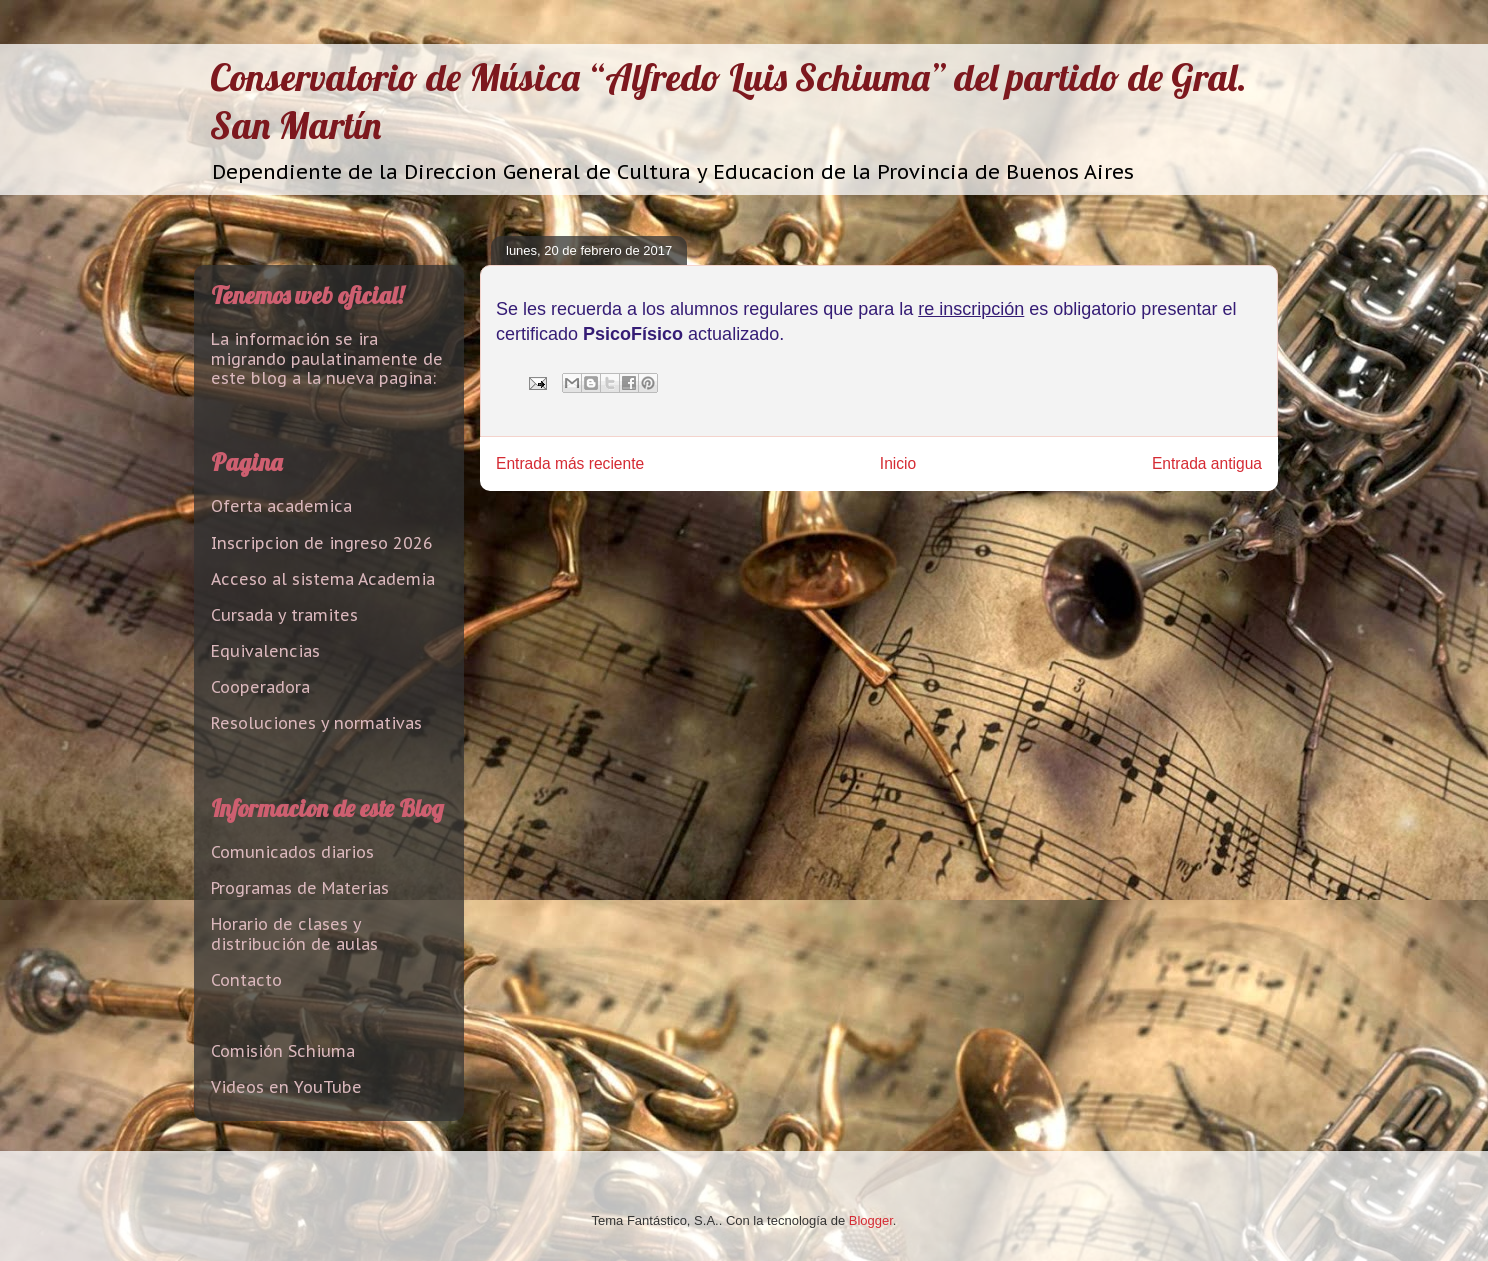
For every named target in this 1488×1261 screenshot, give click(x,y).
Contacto (246, 980)
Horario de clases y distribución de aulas (294, 933)
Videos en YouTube (286, 1087)
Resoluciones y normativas (316, 723)
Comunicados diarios (292, 852)
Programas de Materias (300, 888)
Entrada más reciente (570, 463)
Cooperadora (260, 687)
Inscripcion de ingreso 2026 (322, 543)
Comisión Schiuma (283, 1051)
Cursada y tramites (284, 615)
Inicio (898, 463)
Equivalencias (265, 651)
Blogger (871, 1220)
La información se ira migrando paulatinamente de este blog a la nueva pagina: (327, 358)
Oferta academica (281, 506)
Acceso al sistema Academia (323, 579)
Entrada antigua (1207, 463)
